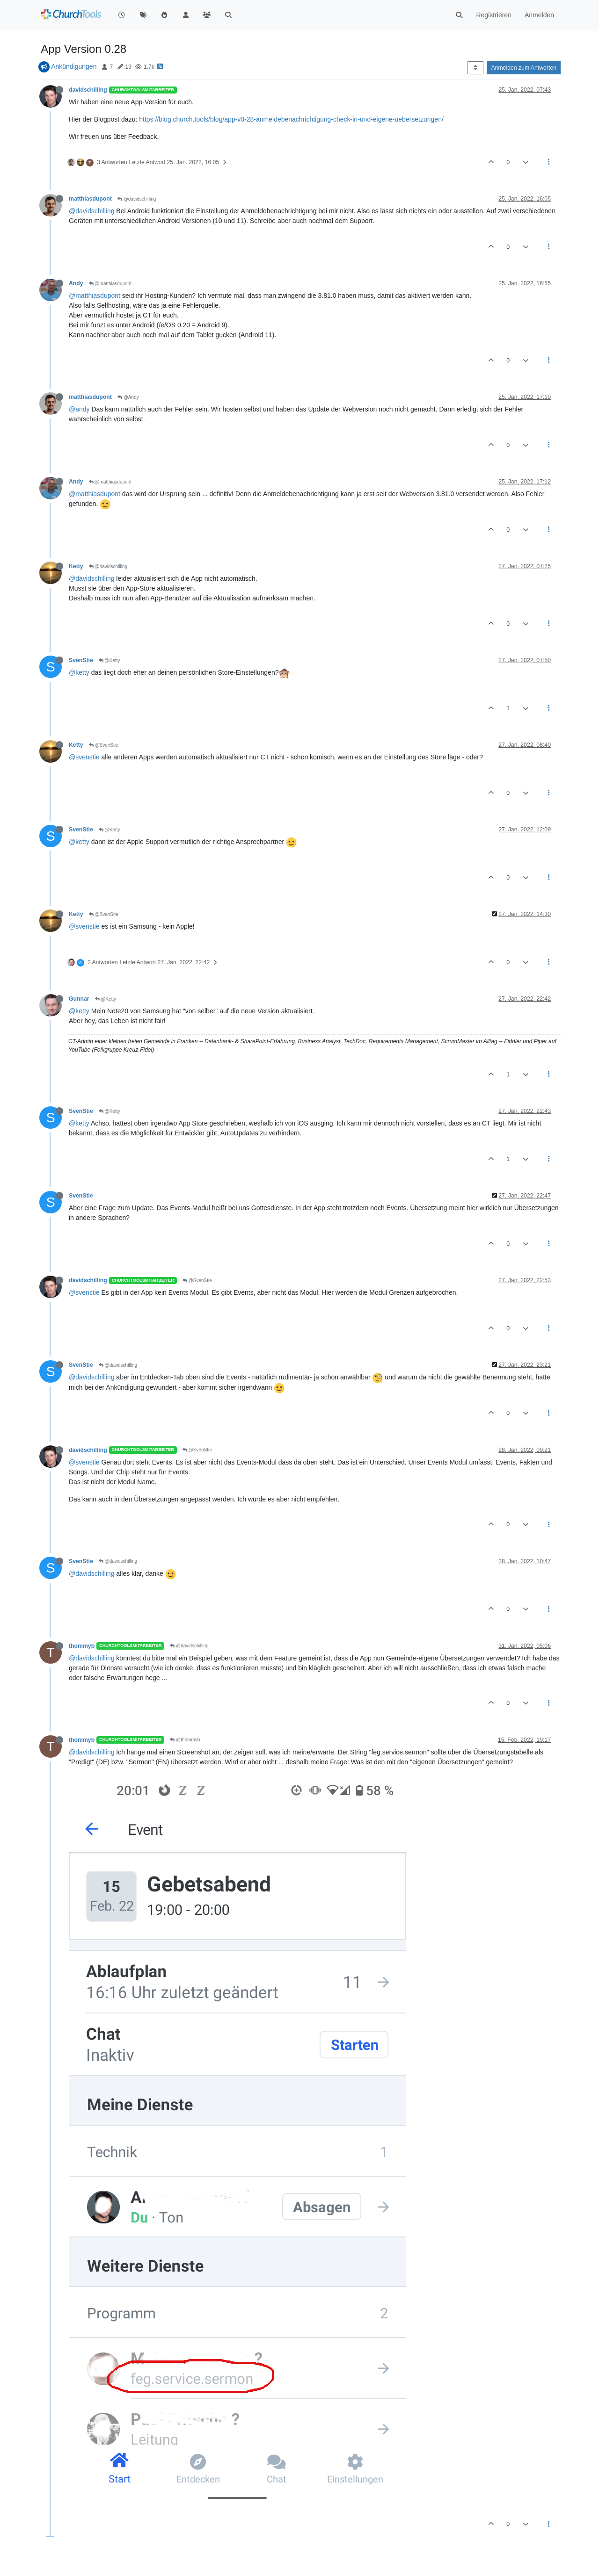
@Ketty (109, 660)
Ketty (76, 566)
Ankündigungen (73, 66)
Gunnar (79, 999)
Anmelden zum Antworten (523, 68)
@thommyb (185, 1739)
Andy (76, 283)
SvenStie (81, 660)
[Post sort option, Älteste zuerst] (475, 67)
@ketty (79, 672)
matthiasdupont (90, 198)
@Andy (128, 397)
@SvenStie (103, 745)
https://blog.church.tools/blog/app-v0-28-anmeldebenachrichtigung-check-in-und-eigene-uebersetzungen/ (291, 119)
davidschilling (88, 90)
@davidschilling (136, 199)
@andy (79, 409)
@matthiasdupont (110, 283)
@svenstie (84, 757)
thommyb (82, 1646)
